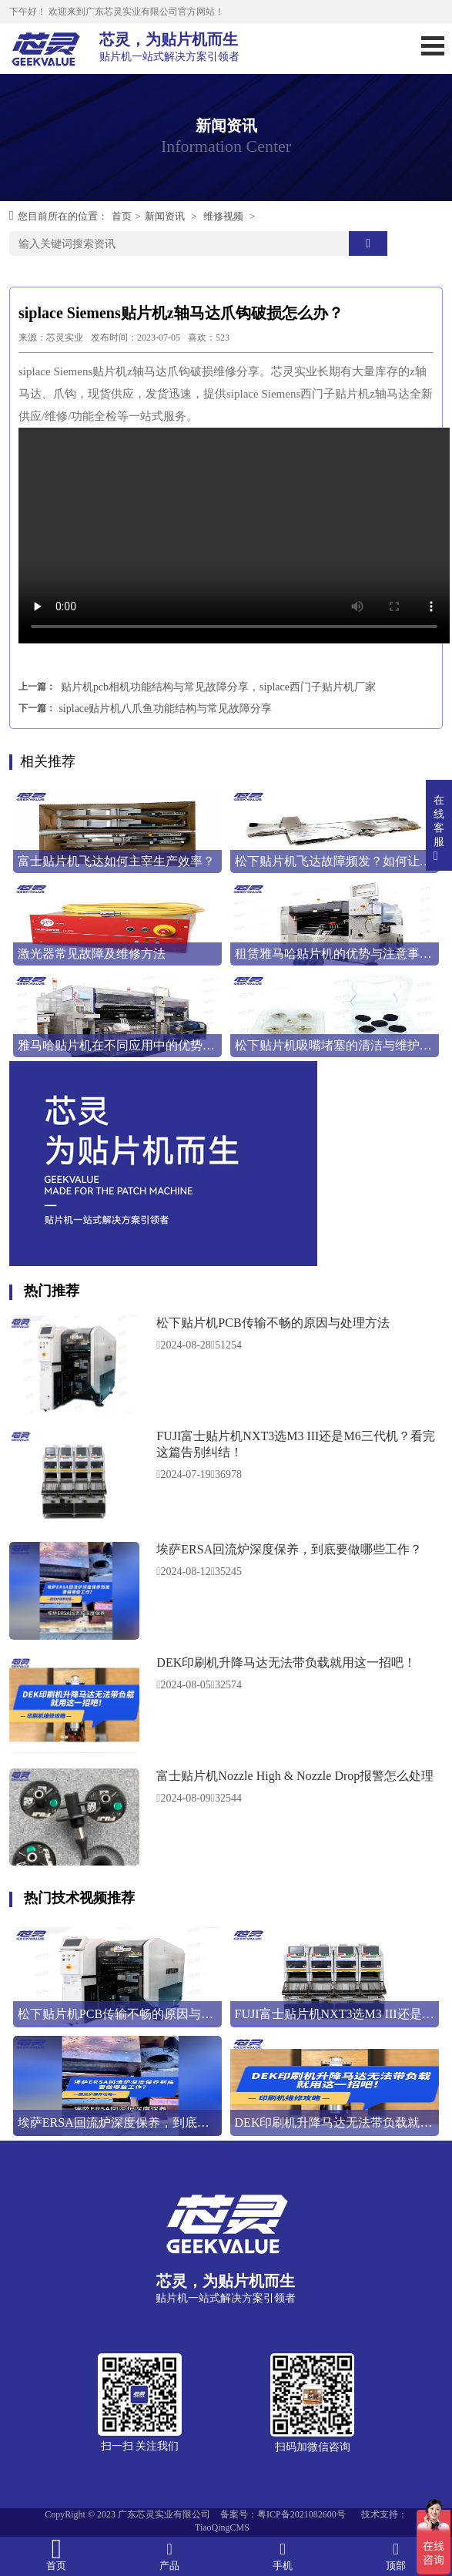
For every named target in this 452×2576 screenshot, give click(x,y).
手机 (283, 2555)
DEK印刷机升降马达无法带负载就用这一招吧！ (286, 1662)
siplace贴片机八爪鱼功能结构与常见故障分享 (165, 708)
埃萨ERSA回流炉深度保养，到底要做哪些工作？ (289, 1549)
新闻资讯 (165, 216)
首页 (122, 216)
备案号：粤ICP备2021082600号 (283, 2514)
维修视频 (223, 216)
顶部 (395, 2555)
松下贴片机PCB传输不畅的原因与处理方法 (272, 1322)
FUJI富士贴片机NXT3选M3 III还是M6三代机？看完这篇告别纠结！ (295, 1444)
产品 (169, 2555)
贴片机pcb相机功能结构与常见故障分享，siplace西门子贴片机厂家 (218, 687)
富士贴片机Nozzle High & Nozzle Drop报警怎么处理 (295, 1775)
